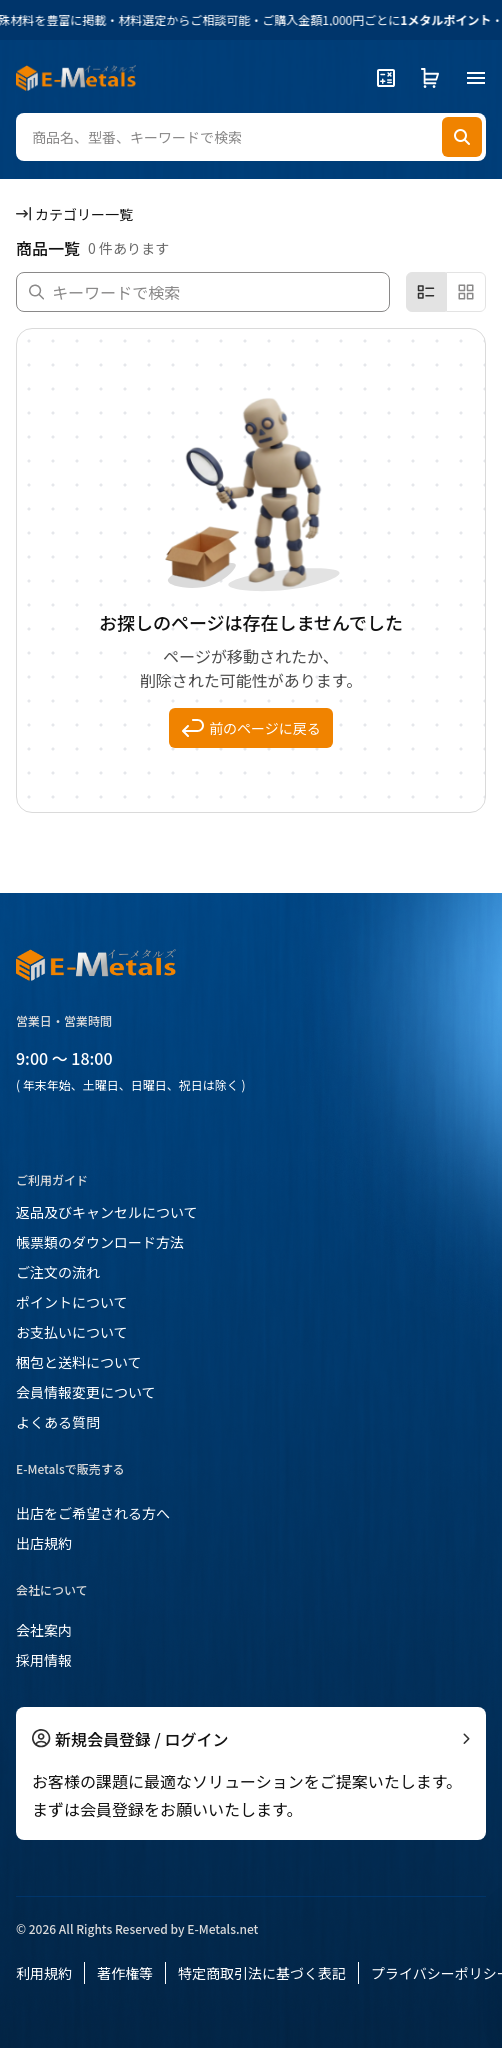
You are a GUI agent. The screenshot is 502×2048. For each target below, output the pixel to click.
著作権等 (125, 1973)
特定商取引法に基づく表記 (262, 1973)
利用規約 (44, 1973)
